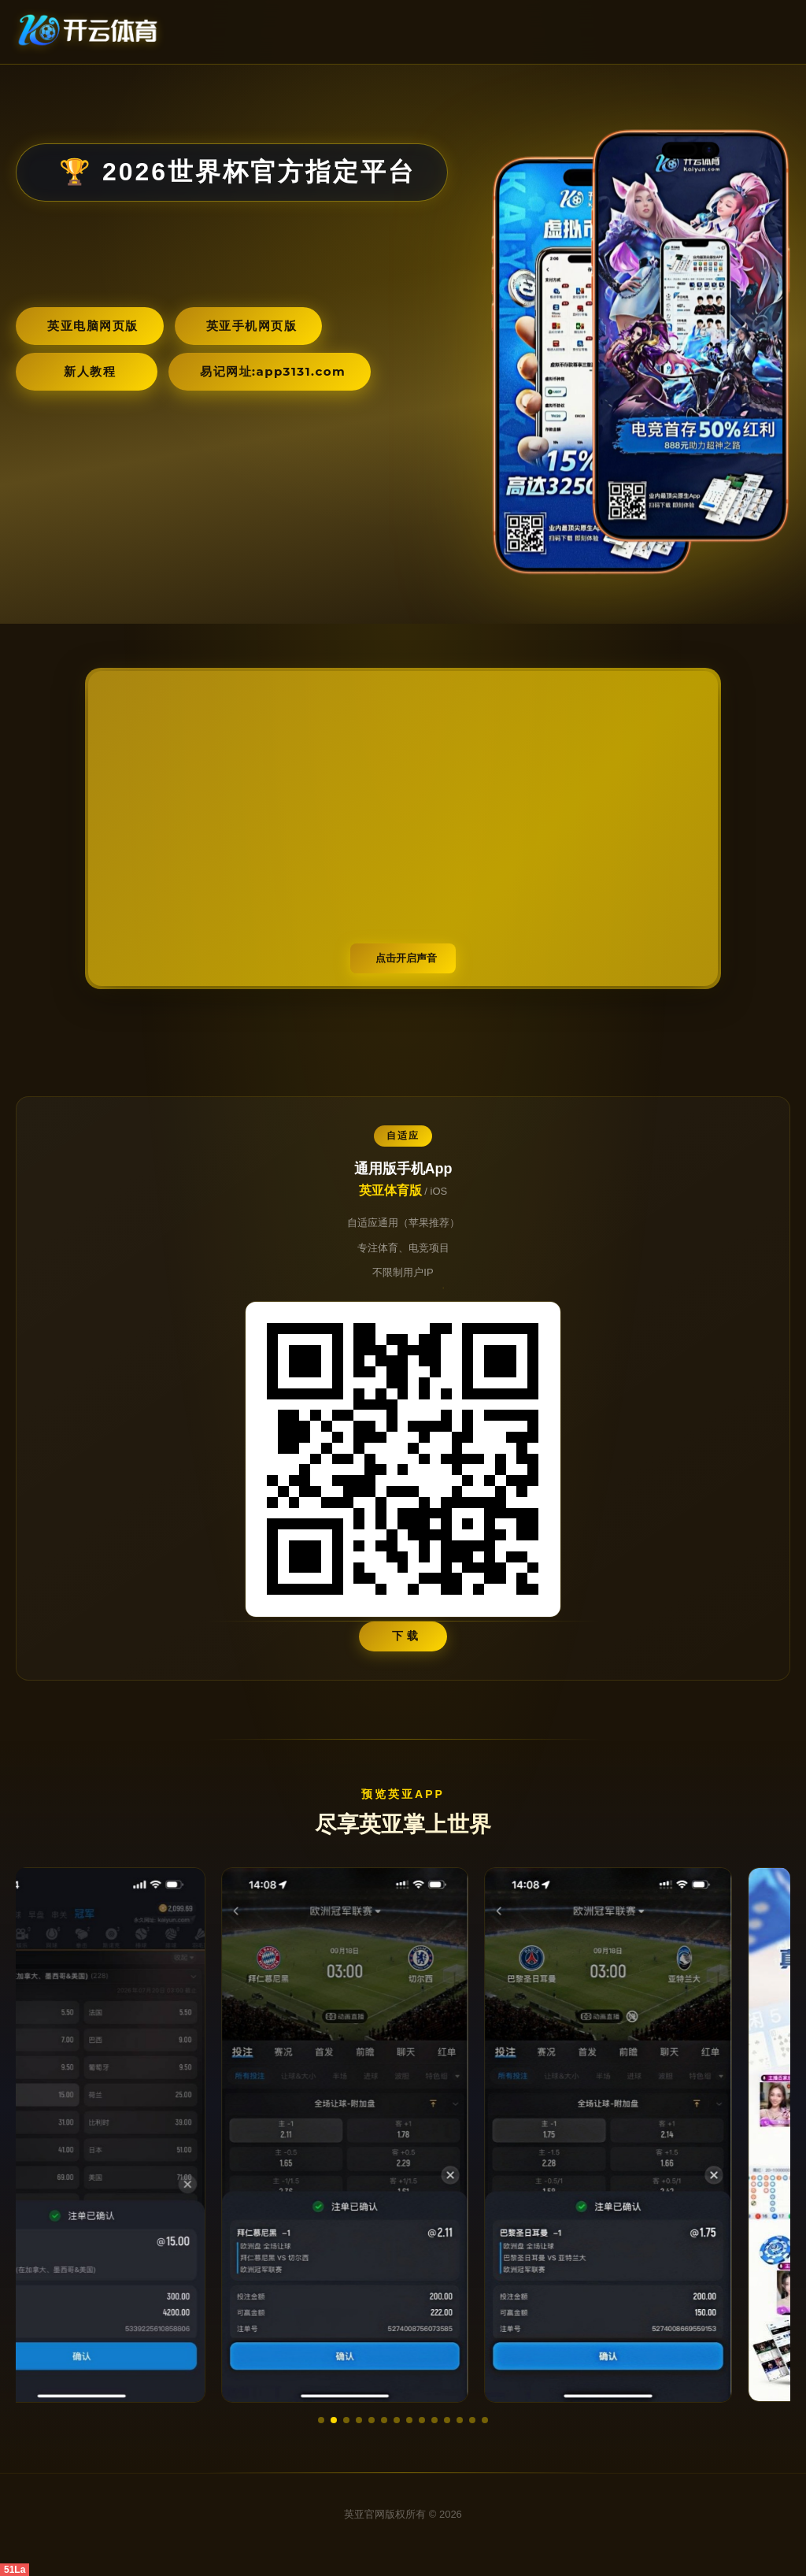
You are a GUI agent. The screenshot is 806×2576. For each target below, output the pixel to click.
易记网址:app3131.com (273, 371)
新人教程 (90, 371)
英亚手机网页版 (252, 325)
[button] (321, 2420)
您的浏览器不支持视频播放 (403, 828)
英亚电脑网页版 (93, 325)
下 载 (406, 1635)
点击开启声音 (406, 958)
